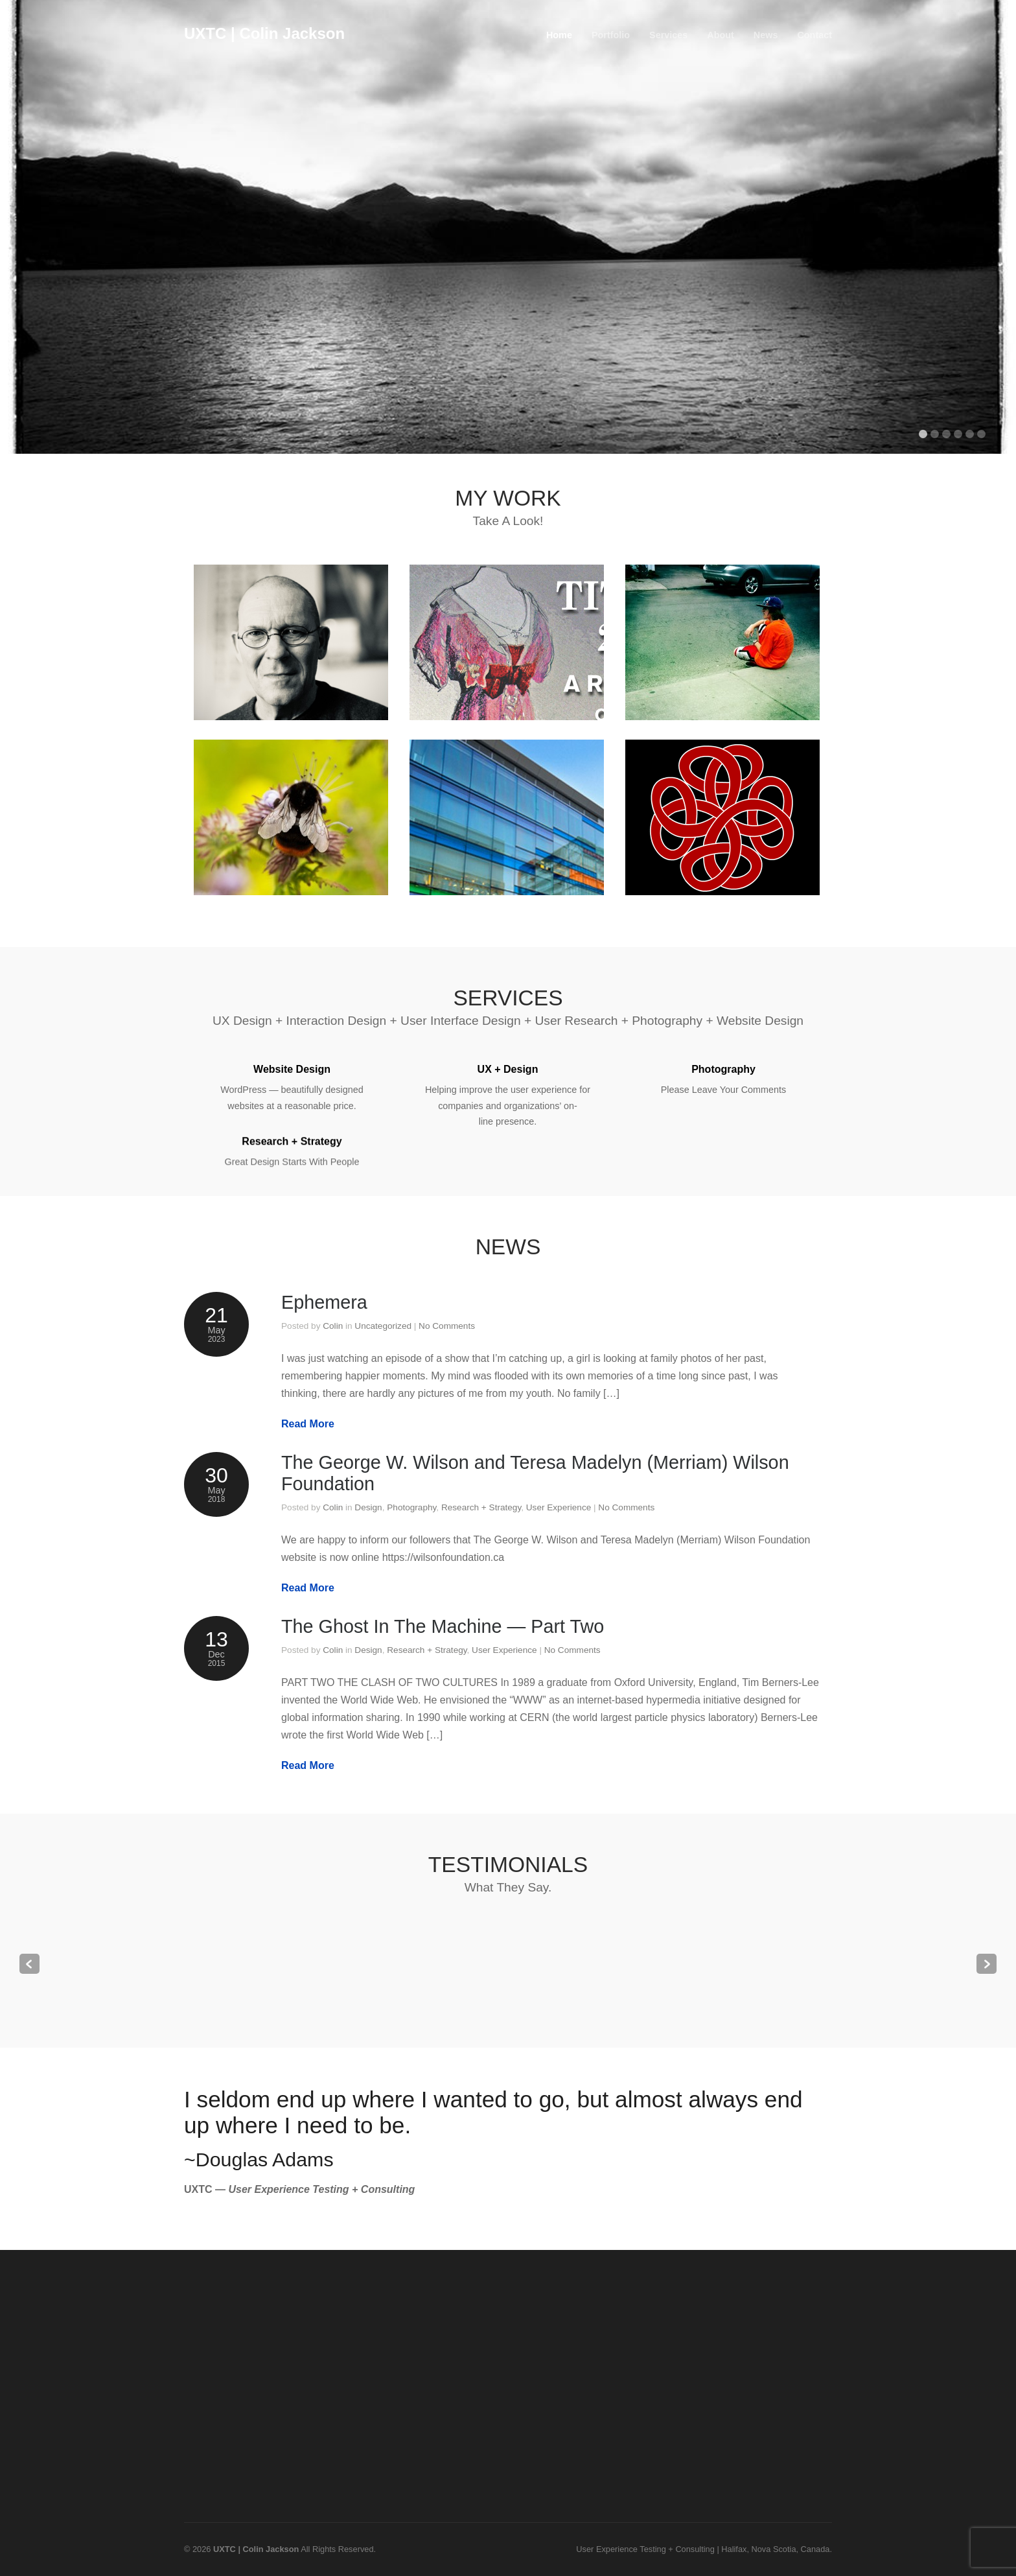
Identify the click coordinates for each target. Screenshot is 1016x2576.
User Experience (559, 1507)
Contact (814, 35)
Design (368, 1507)
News (766, 35)
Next (986, 1964)
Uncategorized (382, 1326)
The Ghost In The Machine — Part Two (442, 1626)
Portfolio (611, 35)
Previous (29, 1964)
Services (668, 35)
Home (559, 35)
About (720, 35)
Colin (333, 1326)
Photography (411, 1507)
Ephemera (324, 1302)
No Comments (447, 1326)
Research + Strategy (481, 1507)
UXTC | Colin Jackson (264, 33)
